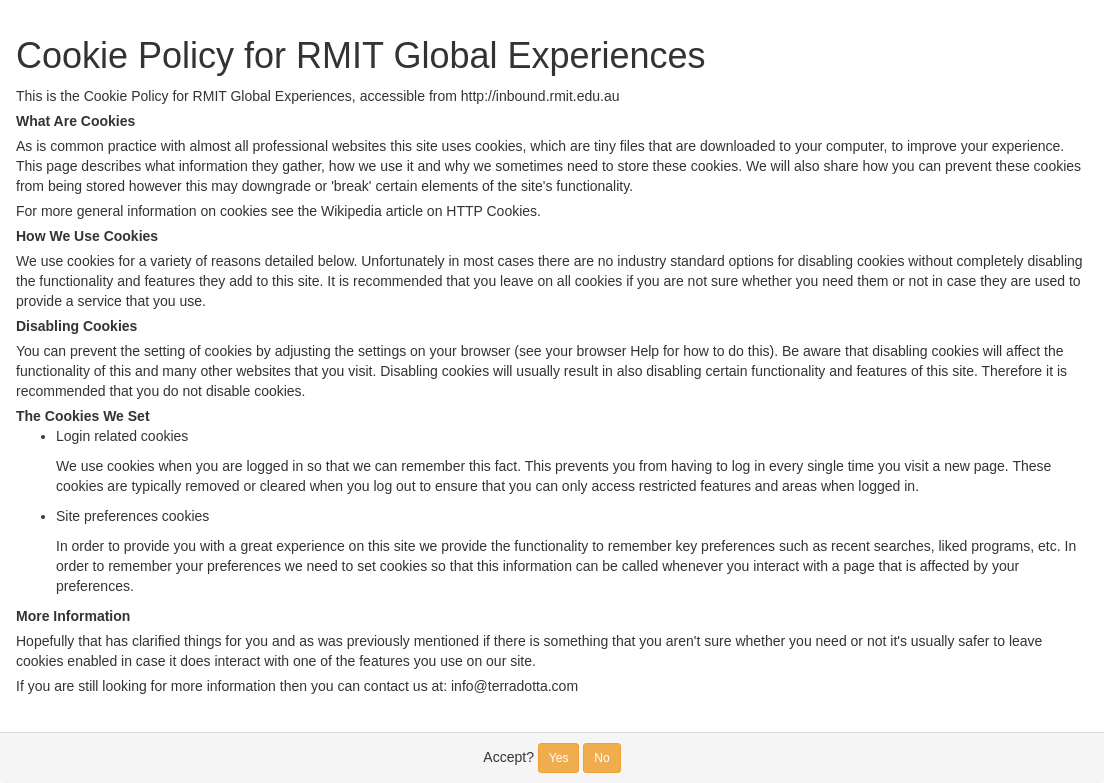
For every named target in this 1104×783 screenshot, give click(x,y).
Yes (559, 758)
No (601, 758)
